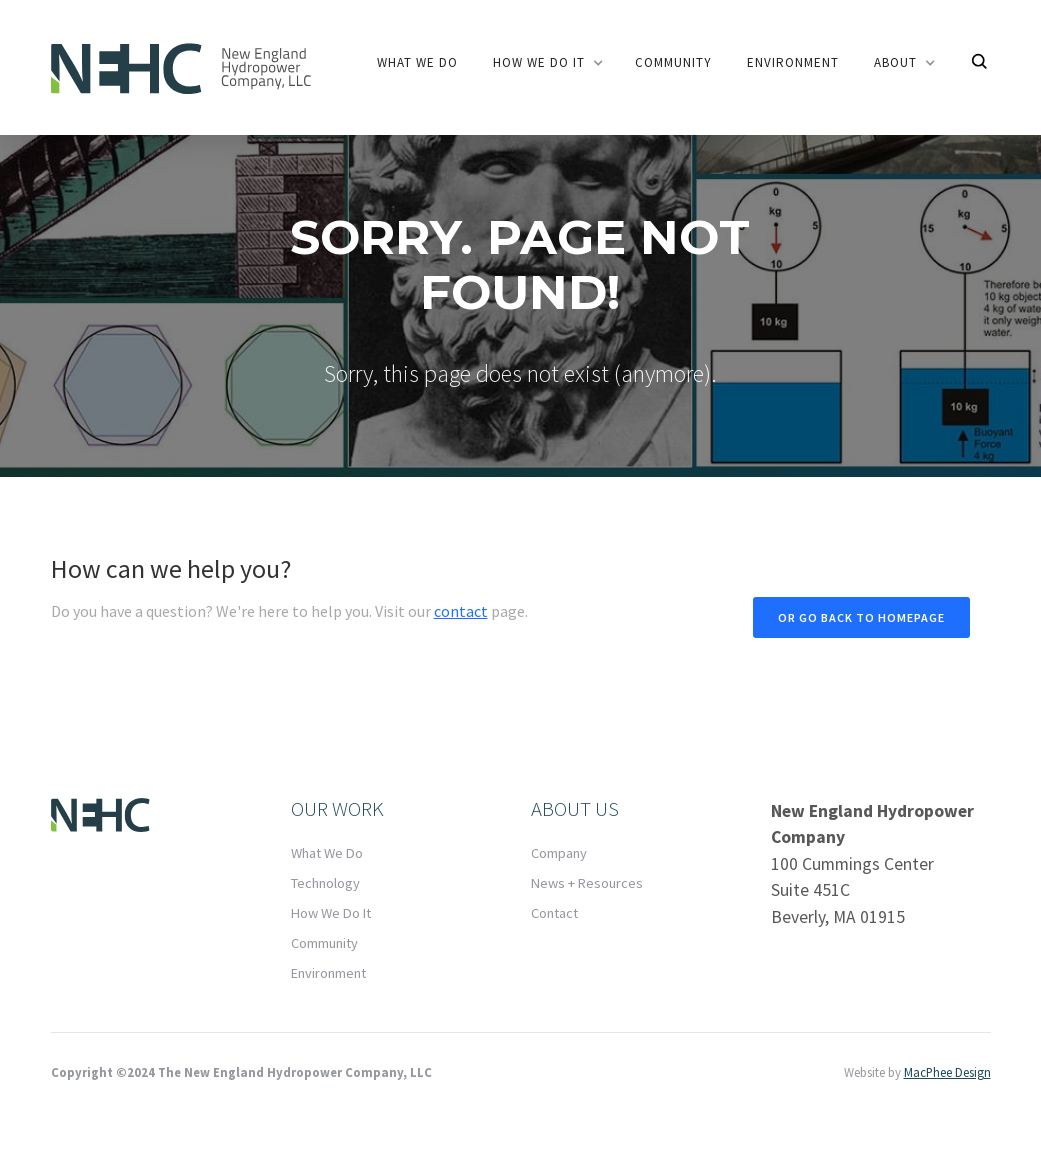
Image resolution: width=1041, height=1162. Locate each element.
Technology (325, 883)
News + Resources (587, 883)
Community (324, 943)
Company (559, 853)
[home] (181, 67)
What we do (417, 62)
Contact (554, 913)
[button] (546, 63)
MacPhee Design (947, 1072)
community (673, 62)
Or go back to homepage (861, 617)
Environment (793, 62)
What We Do (327, 853)
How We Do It (331, 913)
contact (461, 611)
